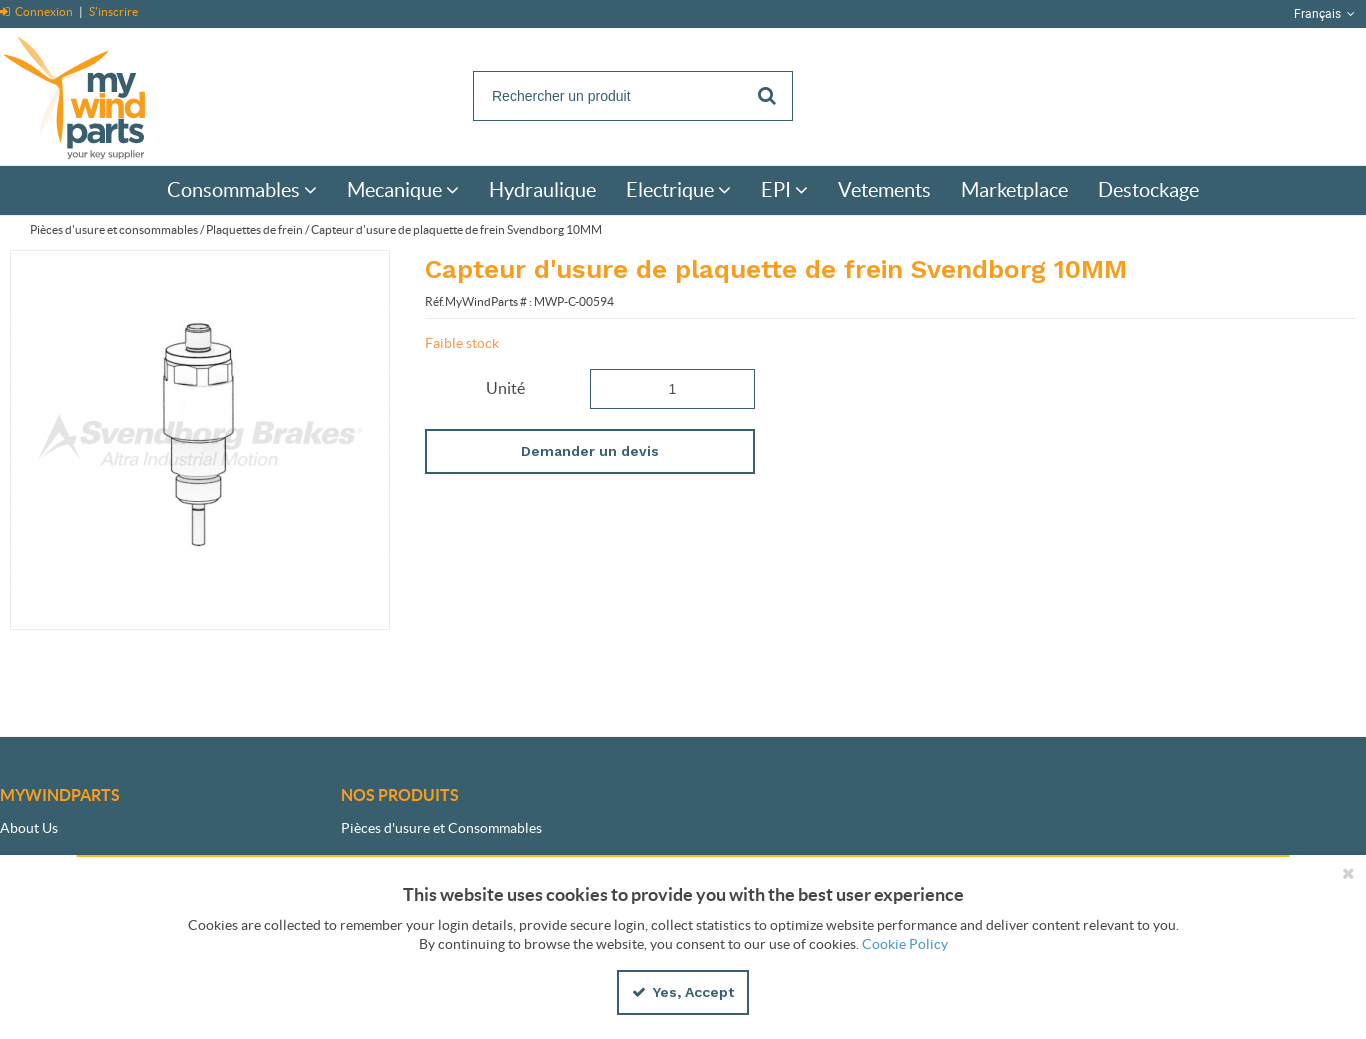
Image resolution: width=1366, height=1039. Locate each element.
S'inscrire (113, 11)
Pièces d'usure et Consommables (441, 828)
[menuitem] (242, 190)
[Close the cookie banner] (1348, 873)
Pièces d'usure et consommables (114, 229)
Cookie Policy (905, 944)
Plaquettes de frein (254, 229)
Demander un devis (590, 451)
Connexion (37, 11)
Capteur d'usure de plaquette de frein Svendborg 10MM (456, 229)
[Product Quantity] (672, 389)
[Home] (95, 94)
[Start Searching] (768, 96)
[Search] (633, 96)
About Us (29, 828)
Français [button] (1326, 14)
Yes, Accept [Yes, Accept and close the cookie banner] (683, 992)
